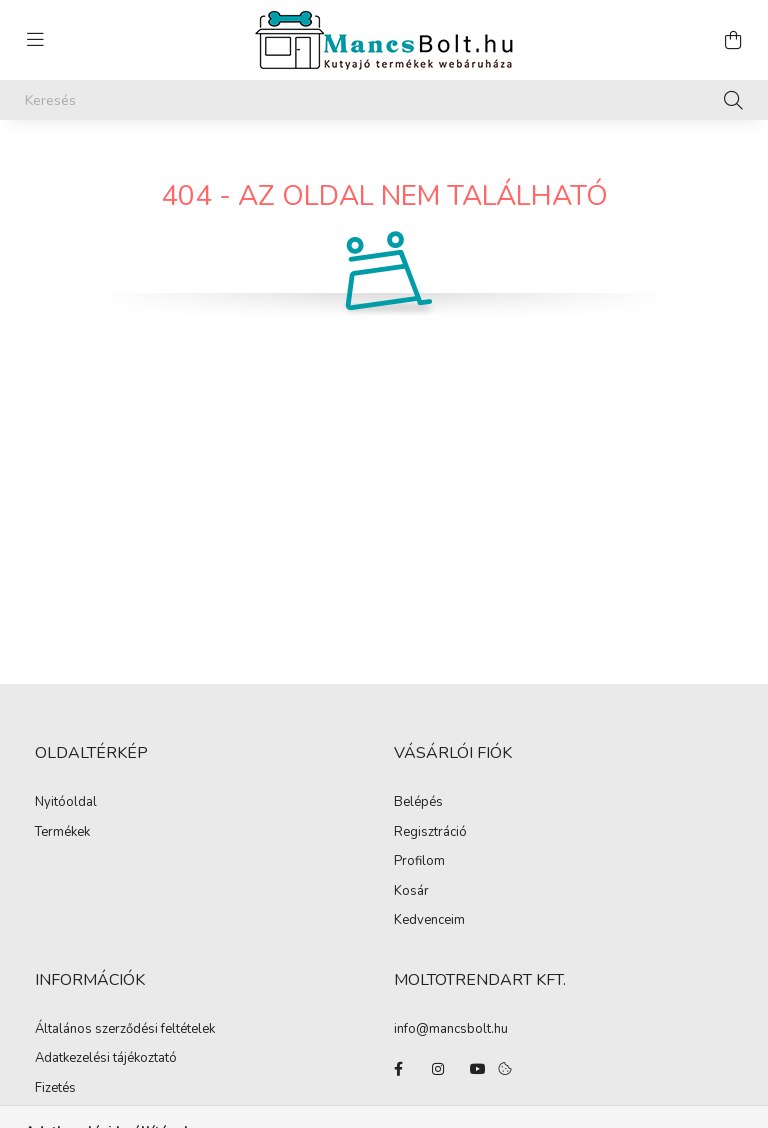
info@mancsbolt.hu (451, 1029)
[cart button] (733, 40)
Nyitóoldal (66, 803)
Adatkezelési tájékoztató (106, 1059)
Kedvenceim (429, 921)
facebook (398, 1069)
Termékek (62, 833)
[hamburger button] (35, 40)
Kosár (411, 892)
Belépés (418, 803)
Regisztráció (430, 833)
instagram (438, 1069)
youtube (478, 1069)
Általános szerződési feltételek (125, 1030)
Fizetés (55, 1089)
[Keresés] (384, 100)
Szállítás (60, 1118)
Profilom (419, 862)
